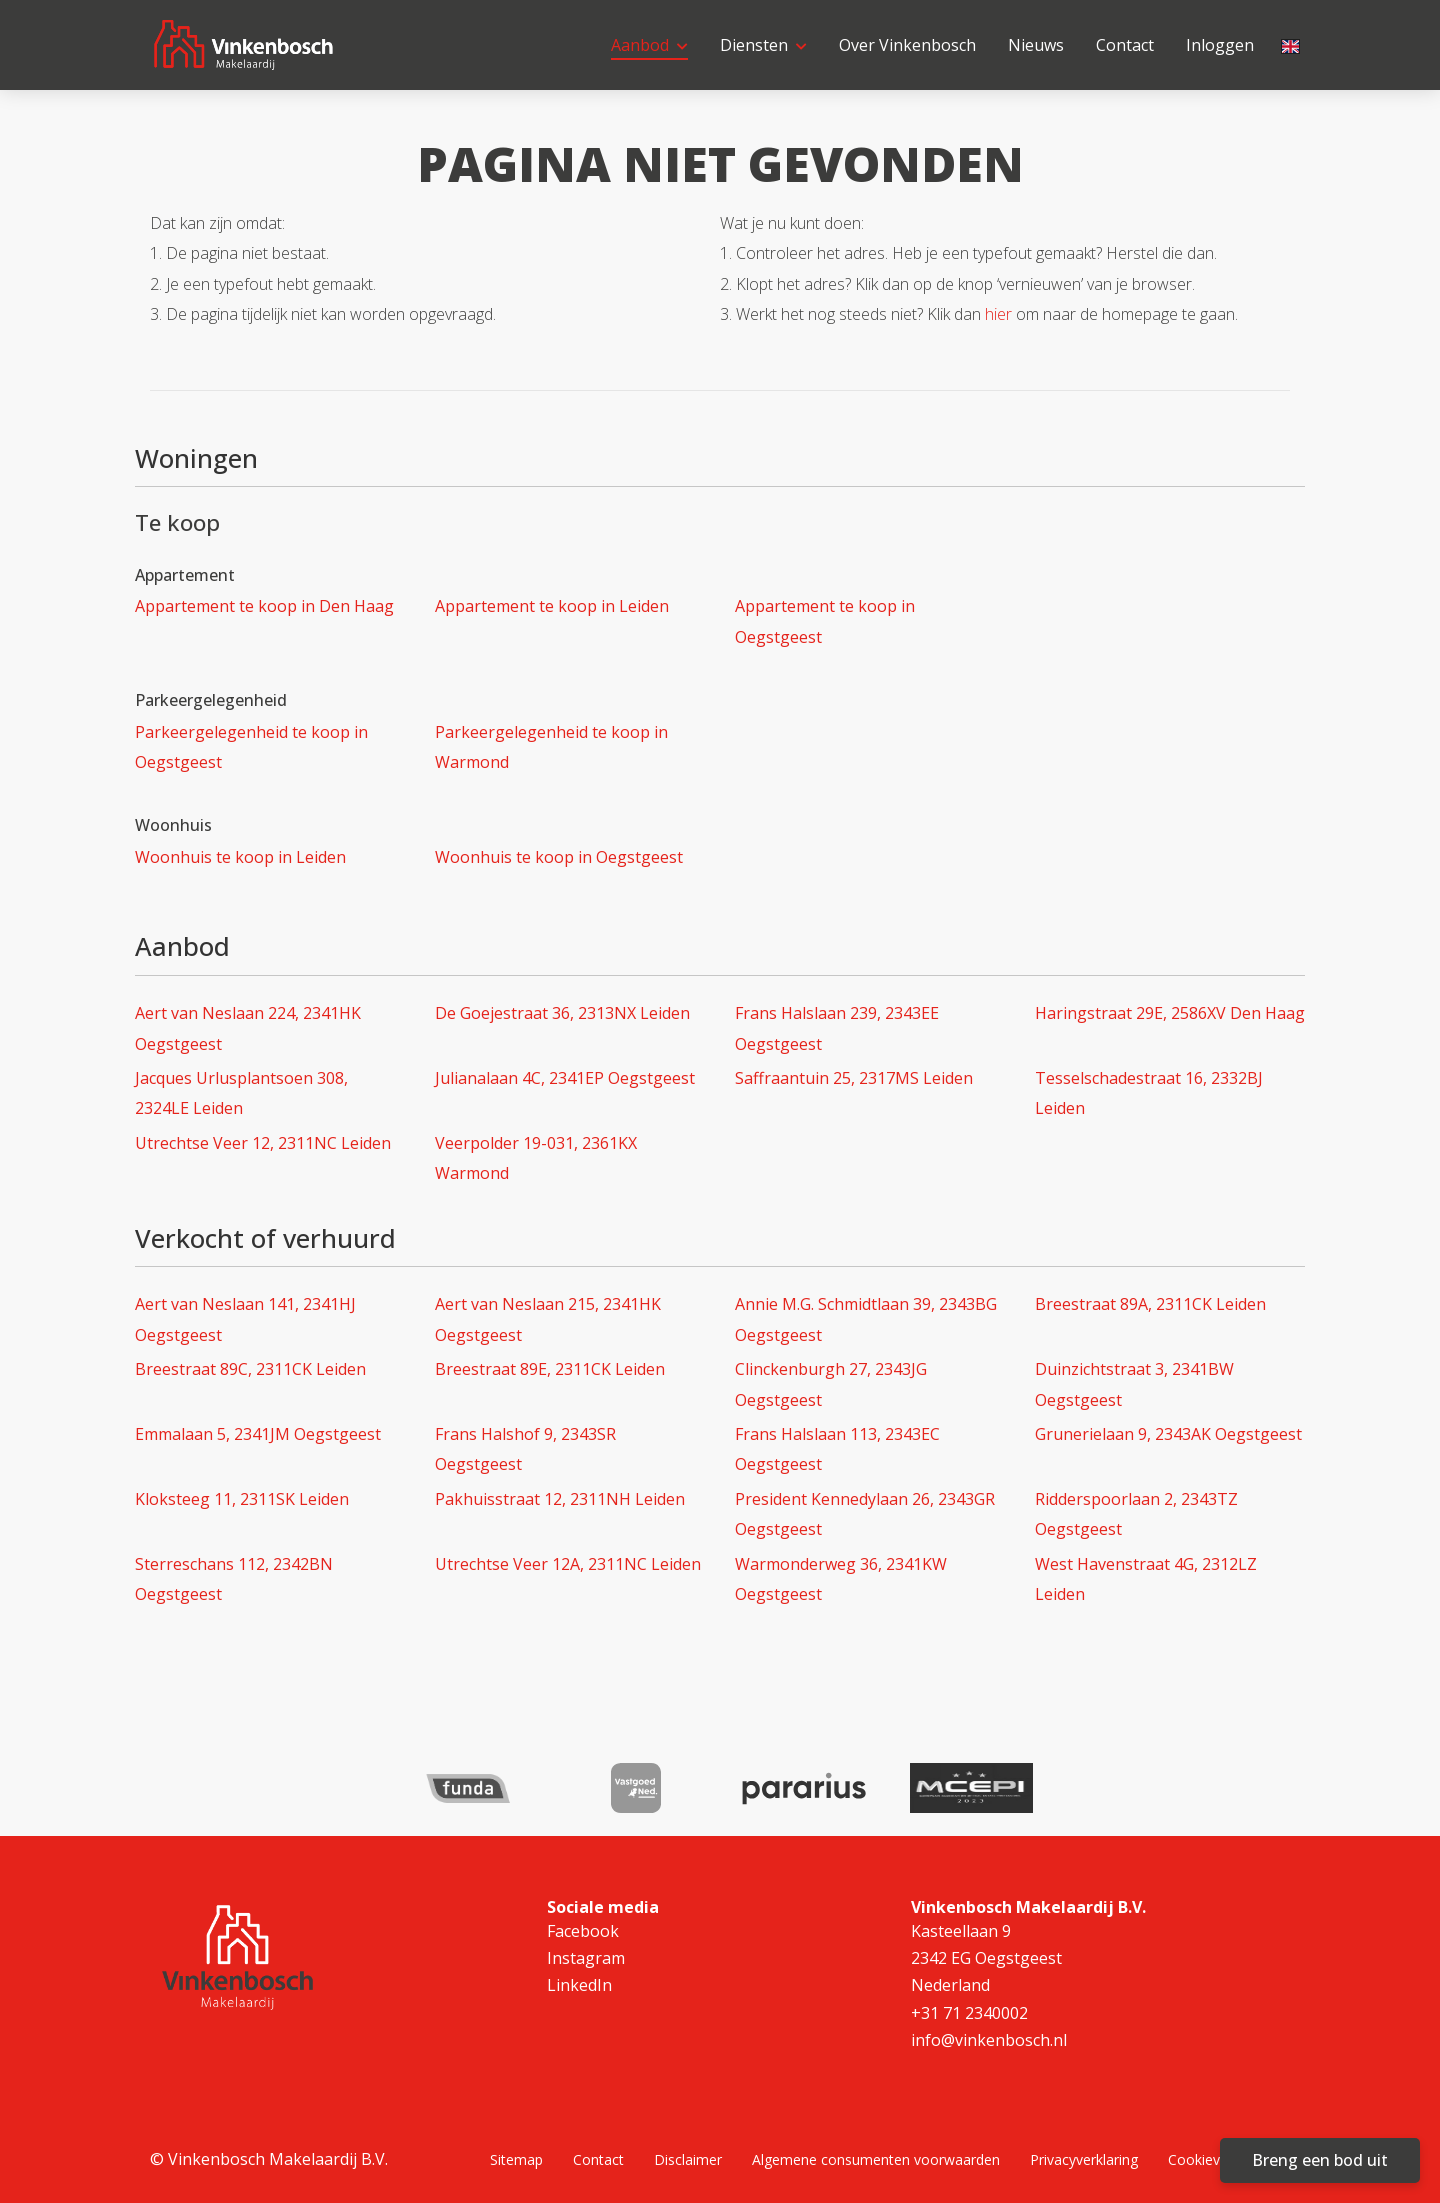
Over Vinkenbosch (907, 45)
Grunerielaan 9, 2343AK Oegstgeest (1168, 1434)
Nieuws (1036, 45)
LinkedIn (579, 1985)
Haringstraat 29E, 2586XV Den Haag (1170, 1013)
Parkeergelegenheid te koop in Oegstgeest (251, 747)
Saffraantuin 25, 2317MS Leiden (854, 1078)
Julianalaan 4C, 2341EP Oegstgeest (565, 1078)
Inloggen (1220, 45)
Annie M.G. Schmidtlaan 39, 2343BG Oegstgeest (866, 1319)
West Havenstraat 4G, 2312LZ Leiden (1146, 1579)
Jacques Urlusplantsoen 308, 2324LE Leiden (241, 1093)
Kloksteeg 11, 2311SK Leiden (242, 1499)
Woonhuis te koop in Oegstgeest (559, 857)
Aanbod (649, 45)
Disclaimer (688, 2158)
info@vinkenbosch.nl (989, 2039)
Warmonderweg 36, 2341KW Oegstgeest (841, 1579)
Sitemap (516, 2158)
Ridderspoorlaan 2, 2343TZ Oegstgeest (1136, 1514)
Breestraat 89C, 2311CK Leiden (250, 1369)
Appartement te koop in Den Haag (264, 606)
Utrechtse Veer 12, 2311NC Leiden (263, 1143)
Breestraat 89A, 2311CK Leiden (1150, 1304)
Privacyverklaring (1084, 2158)
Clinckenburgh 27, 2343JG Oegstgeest (831, 1384)
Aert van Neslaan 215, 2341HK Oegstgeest (548, 1319)
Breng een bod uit (1320, 2160)
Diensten (763, 45)
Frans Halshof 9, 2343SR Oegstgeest (525, 1449)
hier (998, 314)
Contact (1125, 45)
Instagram (586, 1958)
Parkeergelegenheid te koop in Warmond (551, 747)
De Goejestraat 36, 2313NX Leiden (562, 1013)
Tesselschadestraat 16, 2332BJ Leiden (1149, 1093)
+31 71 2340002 (969, 2012)
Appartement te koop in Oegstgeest (825, 621)
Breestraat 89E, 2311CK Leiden (550, 1369)
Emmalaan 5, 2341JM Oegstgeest (258, 1434)
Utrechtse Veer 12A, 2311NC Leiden (568, 1564)
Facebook (583, 1931)
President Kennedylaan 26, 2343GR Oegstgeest (865, 1514)
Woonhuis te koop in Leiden (240, 857)
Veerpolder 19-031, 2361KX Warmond (536, 1158)
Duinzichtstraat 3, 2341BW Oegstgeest (1134, 1384)
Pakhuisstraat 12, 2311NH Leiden (560, 1499)
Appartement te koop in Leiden (552, 606)
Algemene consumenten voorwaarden (876, 2158)
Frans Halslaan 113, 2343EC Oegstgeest (837, 1449)
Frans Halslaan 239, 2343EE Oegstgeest (837, 1028)
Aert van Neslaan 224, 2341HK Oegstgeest (248, 1028)
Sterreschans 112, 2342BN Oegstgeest (234, 1579)
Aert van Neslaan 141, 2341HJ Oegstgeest (245, 1319)
